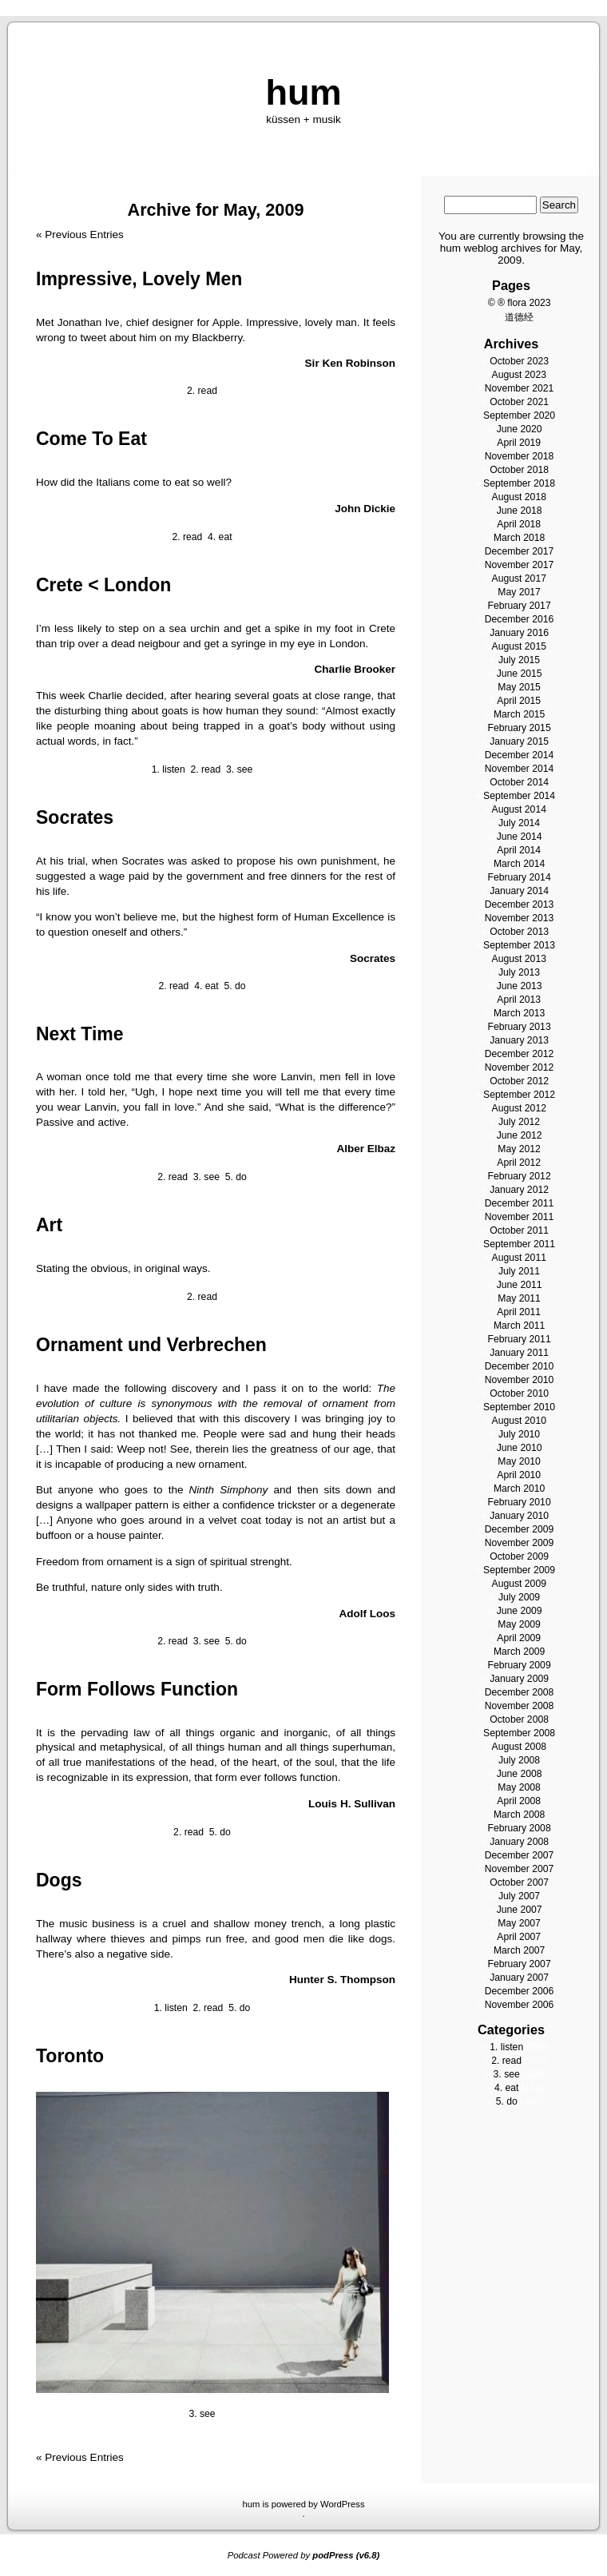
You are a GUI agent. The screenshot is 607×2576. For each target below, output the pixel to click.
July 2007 (519, 1896)
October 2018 (519, 469)
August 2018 (519, 497)
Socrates (74, 817)
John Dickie (365, 509)
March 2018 (519, 537)
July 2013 (519, 972)
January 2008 (519, 1841)
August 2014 (519, 809)
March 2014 (519, 863)
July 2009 (519, 1597)
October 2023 (519, 361)
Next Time (80, 1034)
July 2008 (519, 1760)
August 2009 (519, 1583)
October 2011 (519, 1230)
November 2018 (519, 456)
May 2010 (519, 1461)
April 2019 (519, 442)
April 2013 (519, 999)
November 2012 (519, 1067)
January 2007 (519, 1977)
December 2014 (519, 755)
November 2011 (519, 1216)
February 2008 (518, 1828)
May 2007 (519, 1923)
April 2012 (519, 1162)
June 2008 (519, 1773)
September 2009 (519, 1570)
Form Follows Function (137, 1689)
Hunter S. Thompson (342, 1980)
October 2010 (519, 1393)
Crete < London (103, 584)
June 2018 (519, 510)
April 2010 (519, 1475)
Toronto (70, 2055)
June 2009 (519, 1610)
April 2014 (519, 850)
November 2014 (519, 768)
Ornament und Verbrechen (151, 1344)
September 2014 (519, 795)
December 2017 (519, 551)
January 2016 (519, 632)
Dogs (59, 1880)
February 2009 (518, 1665)
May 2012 (519, 1149)
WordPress (342, 2504)
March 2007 (519, 1950)
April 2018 (519, 524)
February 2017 (518, 605)
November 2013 (519, 918)
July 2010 (519, 1434)
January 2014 (519, 890)
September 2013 (519, 945)
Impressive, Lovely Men (139, 278)
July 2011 (519, 1271)
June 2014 (519, 836)
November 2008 (519, 1705)
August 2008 (519, 1746)
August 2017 (519, 578)
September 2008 (519, 1733)
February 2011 (518, 1339)
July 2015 (519, 660)
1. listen (168, 769)
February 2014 (518, 877)
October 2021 (519, 401)
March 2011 (519, 1325)
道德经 (519, 317)
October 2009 (519, 1556)
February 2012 (518, 1176)
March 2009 (519, 1651)
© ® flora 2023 (519, 302)
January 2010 (519, 1515)
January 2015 (519, 741)
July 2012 (519, 1121)
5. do (234, 986)
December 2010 (519, 1366)
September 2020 (519, 415)
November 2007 (519, 1868)
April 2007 (519, 1936)
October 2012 (519, 1081)
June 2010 (519, 1447)
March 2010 (519, 1488)
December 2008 (519, 1692)
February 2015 (518, 727)
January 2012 (519, 1189)
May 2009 (519, 1624)
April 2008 (519, 1801)
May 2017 (519, 592)
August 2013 (519, 958)
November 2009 (519, 1542)
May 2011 (519, 1298)
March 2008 (519, 1814)
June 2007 (519, 1909)
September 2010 (519, 1407)
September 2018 (519, 483)
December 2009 (519, 1529)
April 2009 (519, 1638)
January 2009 (519, 1678)
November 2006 (519, 2004)
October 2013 (519, 931)
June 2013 (519, 986)
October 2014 (519, 782)
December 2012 (519, 1053)
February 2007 (518, 1964)
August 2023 (519, 374)
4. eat (220, 537)
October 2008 (519, 1719)
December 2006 (519, 1991)
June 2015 (519, 673)
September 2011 (519, 1244)
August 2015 (519, 646)
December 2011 (519, 1203)
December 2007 (519, 1855)
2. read (202, 390)
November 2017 (519, 564)
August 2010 (519, 1420)
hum (303, 92)
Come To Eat (91, 438)
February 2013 (518, 1026)
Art (49, 1224)
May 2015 (519, 687)
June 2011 (519, 1284)
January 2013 (519, 1040)
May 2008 (519, 1787)
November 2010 (519, 1379)
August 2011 (519, 1257)
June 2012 (519, 1135)
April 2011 (519, 1312)
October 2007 (519, 1882)
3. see (239, 769)
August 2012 (519, 1108)
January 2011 (519, 1352)
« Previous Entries (80, 235)
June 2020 (519, 429)
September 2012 (519, 1094)
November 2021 (519, 388)
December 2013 (519, 904)
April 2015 (519, 700)
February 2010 (518, 1502)
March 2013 (519, 1013)
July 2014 (519, 823)
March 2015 (519, 714)
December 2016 (519, 619)
